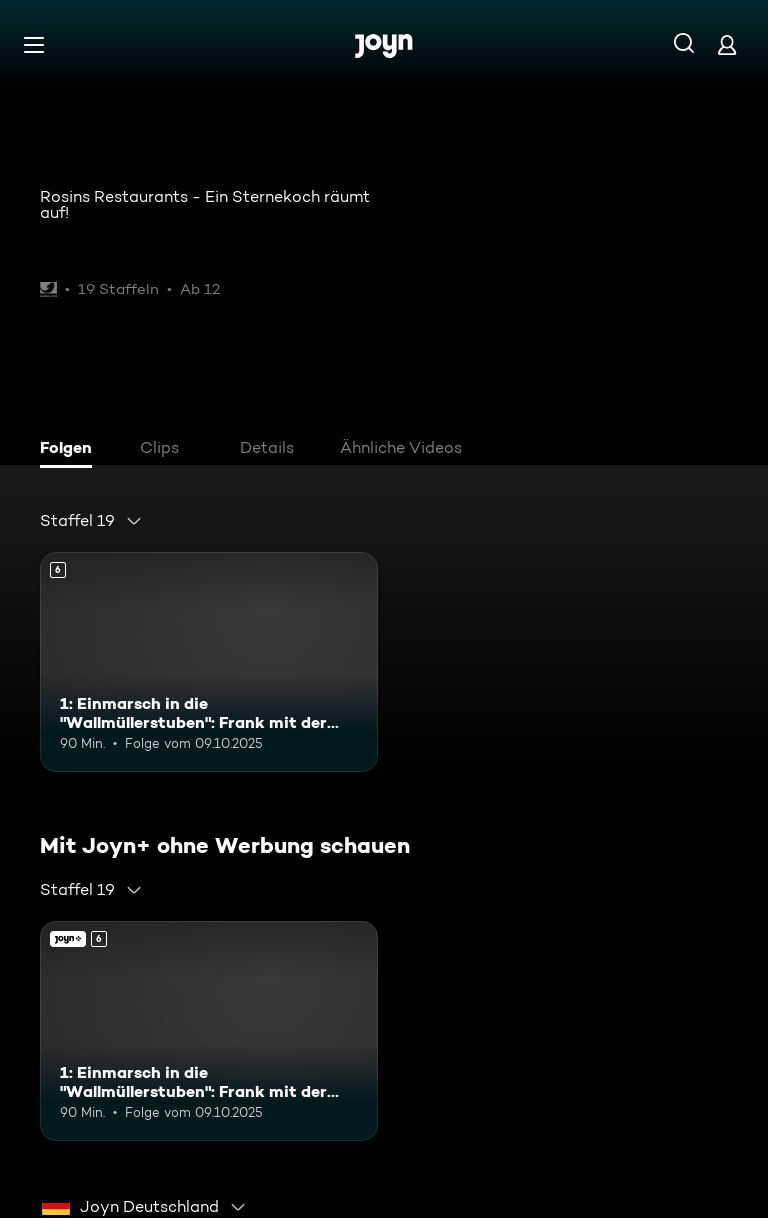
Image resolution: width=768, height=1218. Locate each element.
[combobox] (91, 521)
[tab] (71, 450)
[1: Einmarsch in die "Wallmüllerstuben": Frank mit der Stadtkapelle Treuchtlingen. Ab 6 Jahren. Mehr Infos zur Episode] (209, 662)
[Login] (727, 44)
